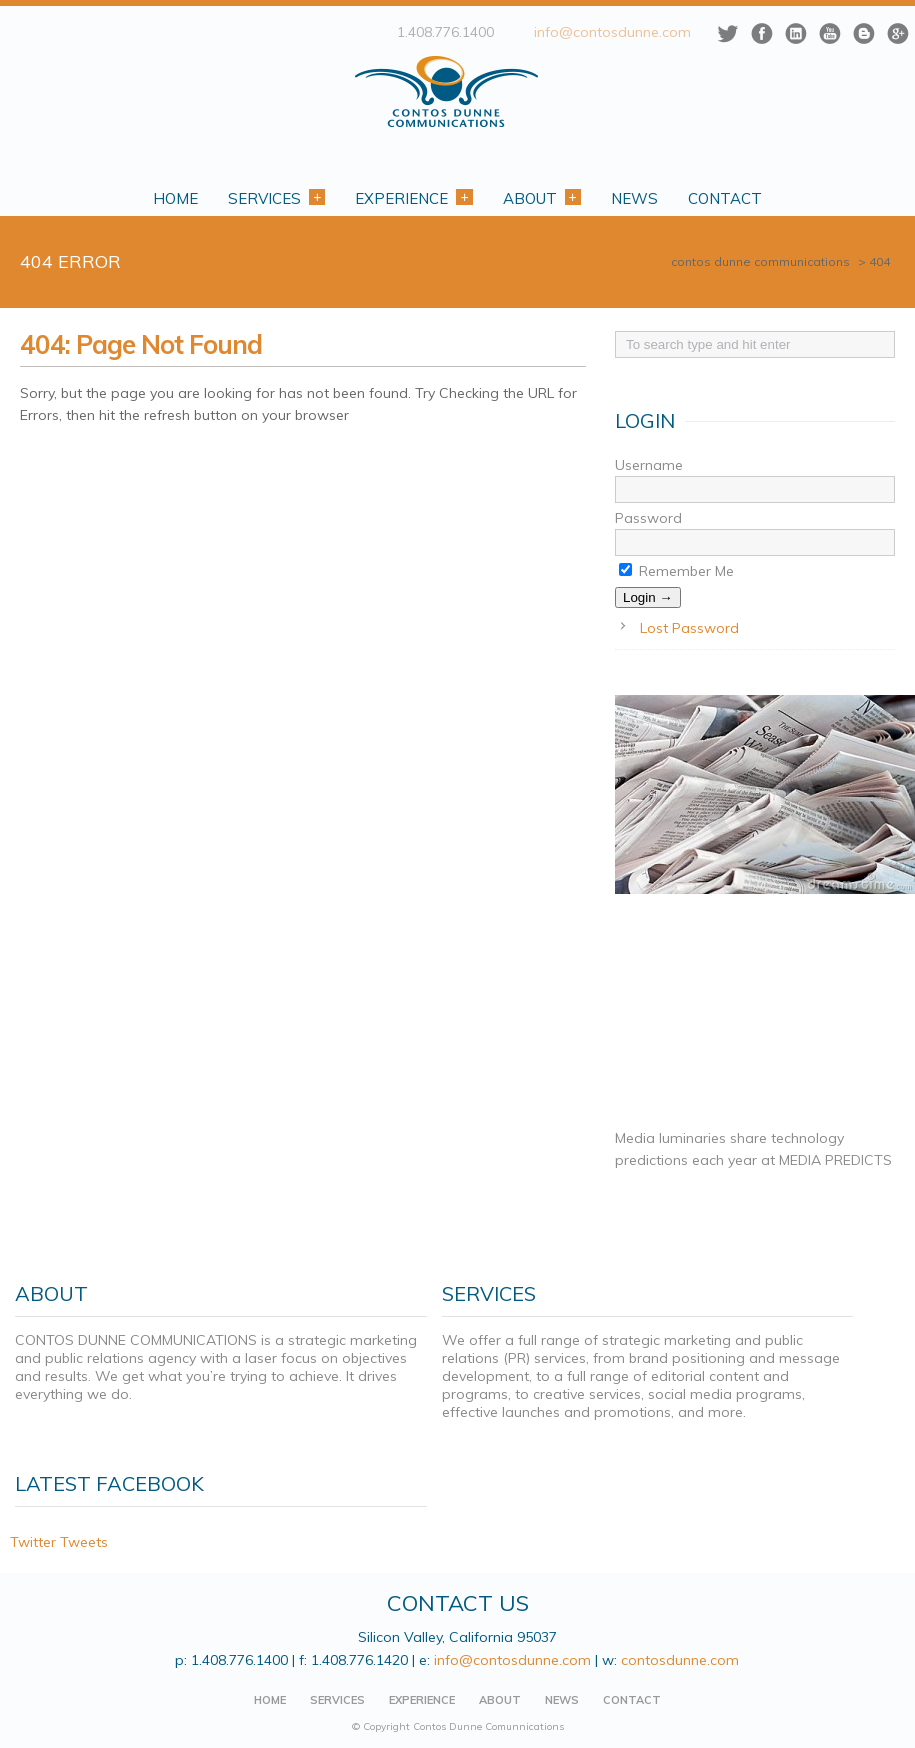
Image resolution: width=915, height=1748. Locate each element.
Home (175, 198)
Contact (725, 198)
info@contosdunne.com (612, 32)
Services (276, 198)
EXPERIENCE (422, 1700)
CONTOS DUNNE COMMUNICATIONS (760, 261)
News (634, 198)
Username (649, 465)
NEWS (562, 1700)
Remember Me (676, 571)
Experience (413, 198)
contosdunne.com (681, 1660)
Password (648, 518)
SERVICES (337, 1700)
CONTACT (632, 1700)
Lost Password (689, 628)
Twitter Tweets (59, 1542)
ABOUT (500, 1700)
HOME (270, 1700)
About (542, 198)
